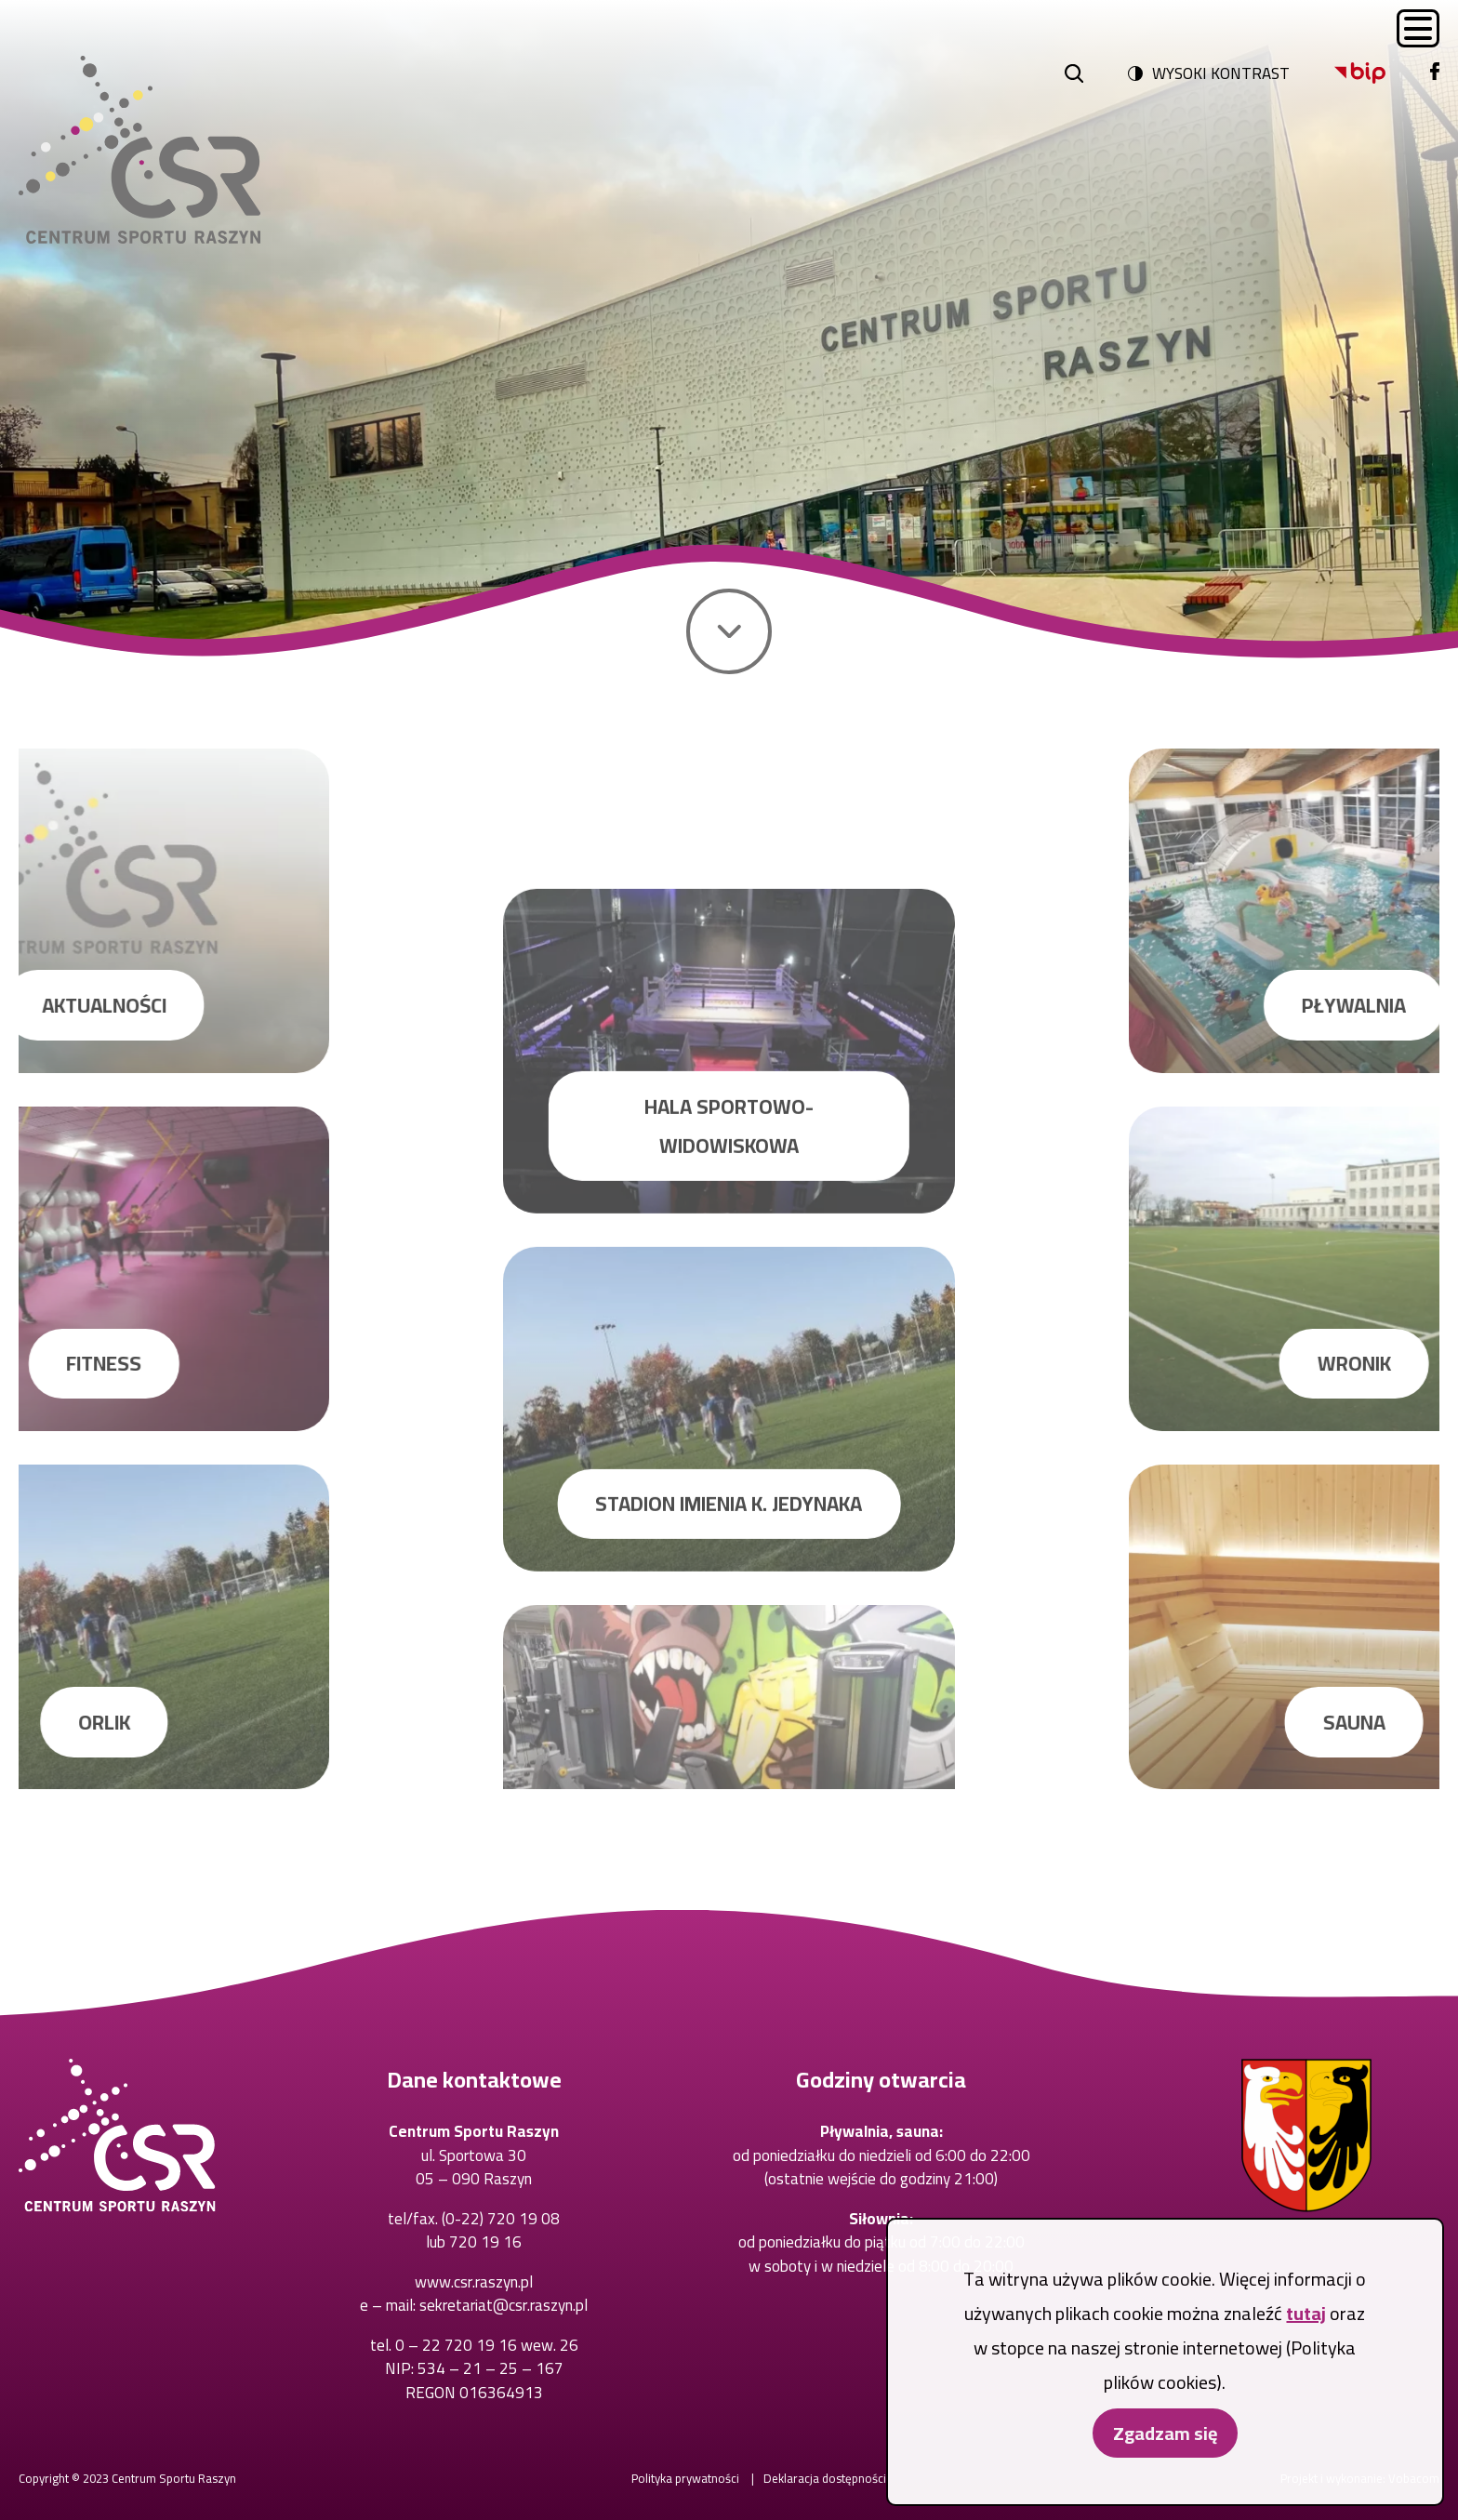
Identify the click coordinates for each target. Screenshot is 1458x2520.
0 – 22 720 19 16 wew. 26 (486, 2345)
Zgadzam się (1165, 2438)
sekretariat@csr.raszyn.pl (503, 2305)
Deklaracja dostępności (824, 2478)
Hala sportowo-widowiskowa (729, 1435)
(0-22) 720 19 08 (501, 2219)
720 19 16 (485, 2242)
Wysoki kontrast (1221, 73)
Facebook (1430, 62)
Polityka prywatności (685, 2478)
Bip (1334, 62)
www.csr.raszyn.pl (474, 2282)
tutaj (1306, 2318)
